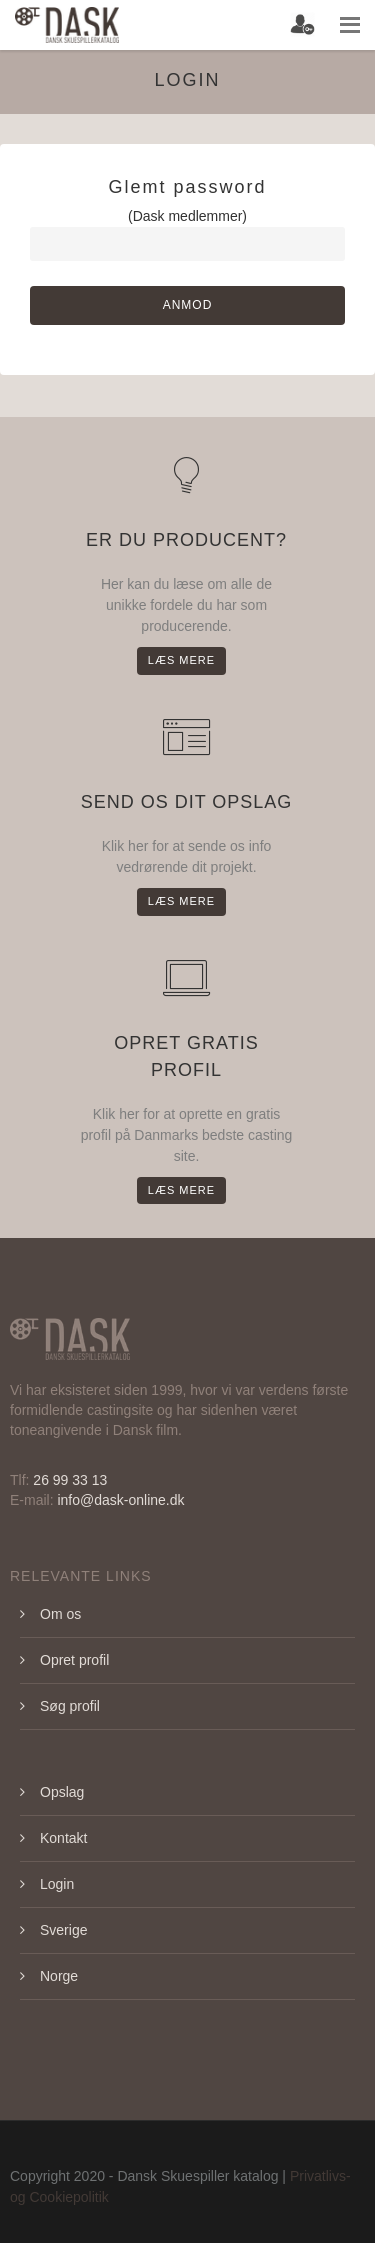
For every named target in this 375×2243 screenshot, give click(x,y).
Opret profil (74, 1660)
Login (57, 1884)
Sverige (63, 1930)
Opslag (62, 1792)
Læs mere (181, 660)
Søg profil (70, 1706)
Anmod (188, 305)
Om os (60, 1614)
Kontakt (63, 1838)
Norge (59, 1976)
